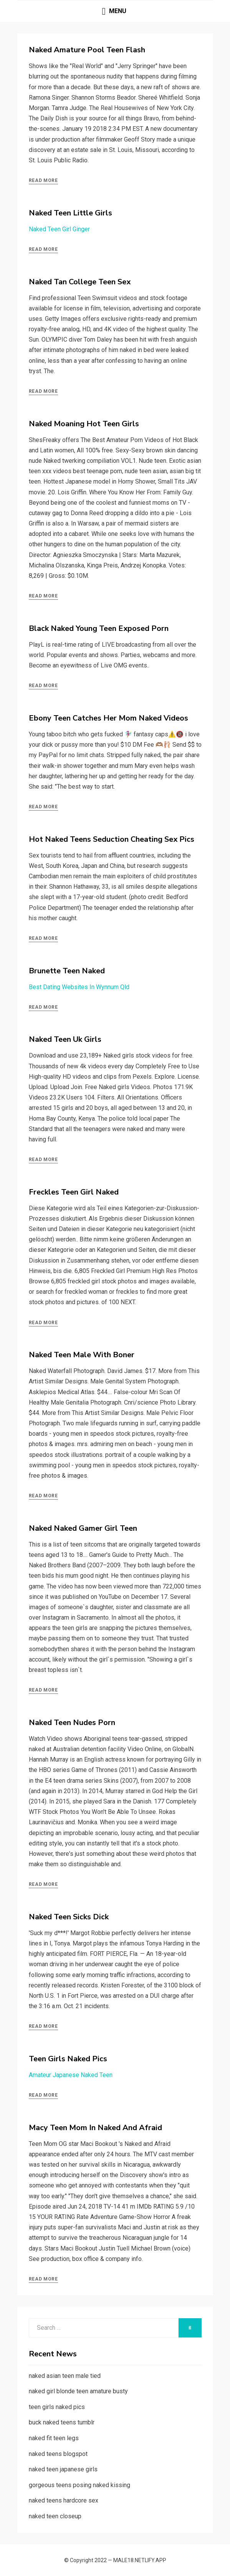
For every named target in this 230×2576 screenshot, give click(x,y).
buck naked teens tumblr (61, 2422)
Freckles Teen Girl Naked (74, 1192)
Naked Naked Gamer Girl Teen (83, 1528)
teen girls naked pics (57, 2407)
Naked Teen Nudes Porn (72, 1722)
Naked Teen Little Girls (70, 213)
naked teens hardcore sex (63, 2500)
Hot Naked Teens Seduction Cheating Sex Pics (111, 839)
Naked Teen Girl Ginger (59, 229)
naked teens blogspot (58, 2454)
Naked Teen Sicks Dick (69, 1917)
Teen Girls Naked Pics (68, 2059)
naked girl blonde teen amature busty (78, 2391)
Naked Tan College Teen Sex (80, 282)
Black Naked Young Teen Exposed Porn (99, 628)
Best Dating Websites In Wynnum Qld (79, 987)
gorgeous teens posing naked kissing (79, 2485)
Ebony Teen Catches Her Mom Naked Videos (108, 718)
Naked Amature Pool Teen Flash (87, 50)
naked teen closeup (55, 2516)
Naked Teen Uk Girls (65, 1039)
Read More (43, 180)
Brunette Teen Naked (67, 971)
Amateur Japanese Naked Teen (71, 2075)
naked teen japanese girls (63, 2469)
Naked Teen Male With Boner (81, 1355)
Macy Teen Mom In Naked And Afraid (95, 2127)
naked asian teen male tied (65, 2375)
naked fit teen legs (54, 2438)
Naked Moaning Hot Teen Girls (84, 424)
